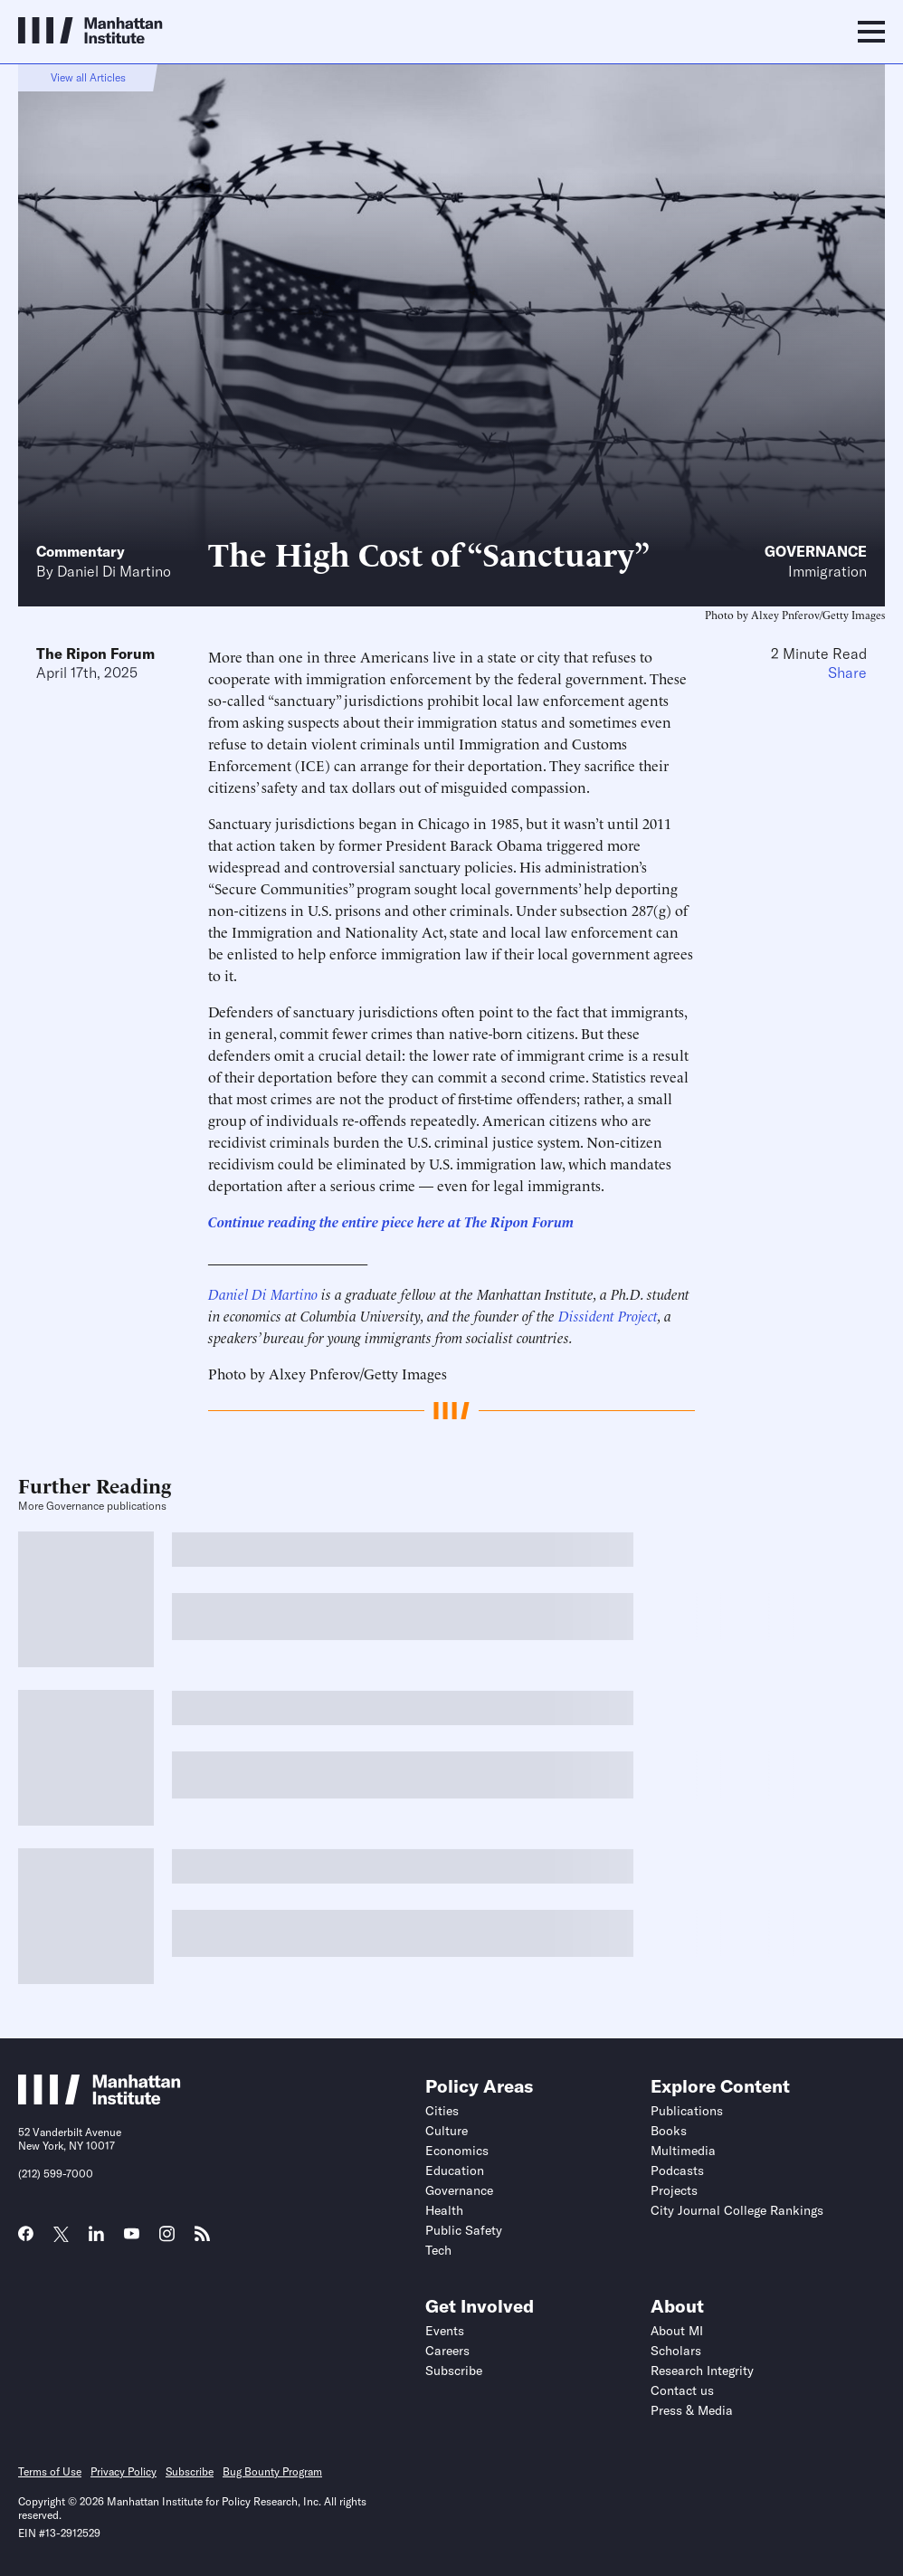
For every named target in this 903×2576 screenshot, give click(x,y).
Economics (457, 2150)
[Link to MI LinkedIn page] (96, 2239)
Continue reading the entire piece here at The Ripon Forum (391, 1221)
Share (847, 672)
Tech (438, 2250)
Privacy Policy (123, 2471)
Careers (447, 2350)
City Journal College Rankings (737, 2210)
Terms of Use (49, 2471)
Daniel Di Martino (114, 571)
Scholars (676, 2350)
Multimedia (683, 2150)
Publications (687, 2111)
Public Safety (463, 2230)
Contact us (682, 2390)
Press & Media (692, 2410)
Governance (816, 551)
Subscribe (453, 2370)
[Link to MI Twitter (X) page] (61, 2236)
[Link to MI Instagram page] (167, 2240)
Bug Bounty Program (272, 2471)
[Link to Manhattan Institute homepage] (99, 2099)
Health (444, 2210)
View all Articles (88, 77)
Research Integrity (702, 2370)
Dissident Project (608, 1315)
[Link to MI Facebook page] (25, 2239)
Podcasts (677, 2170)
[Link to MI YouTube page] (131, 2236)
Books (669, 2131)
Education (454, 2170)
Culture (446, 2131)
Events (444, 2331)
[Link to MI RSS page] (202, 2239)
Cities (442, 2111)
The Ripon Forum (95, 653)
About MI (677, 2331)
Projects (674, 2190)
